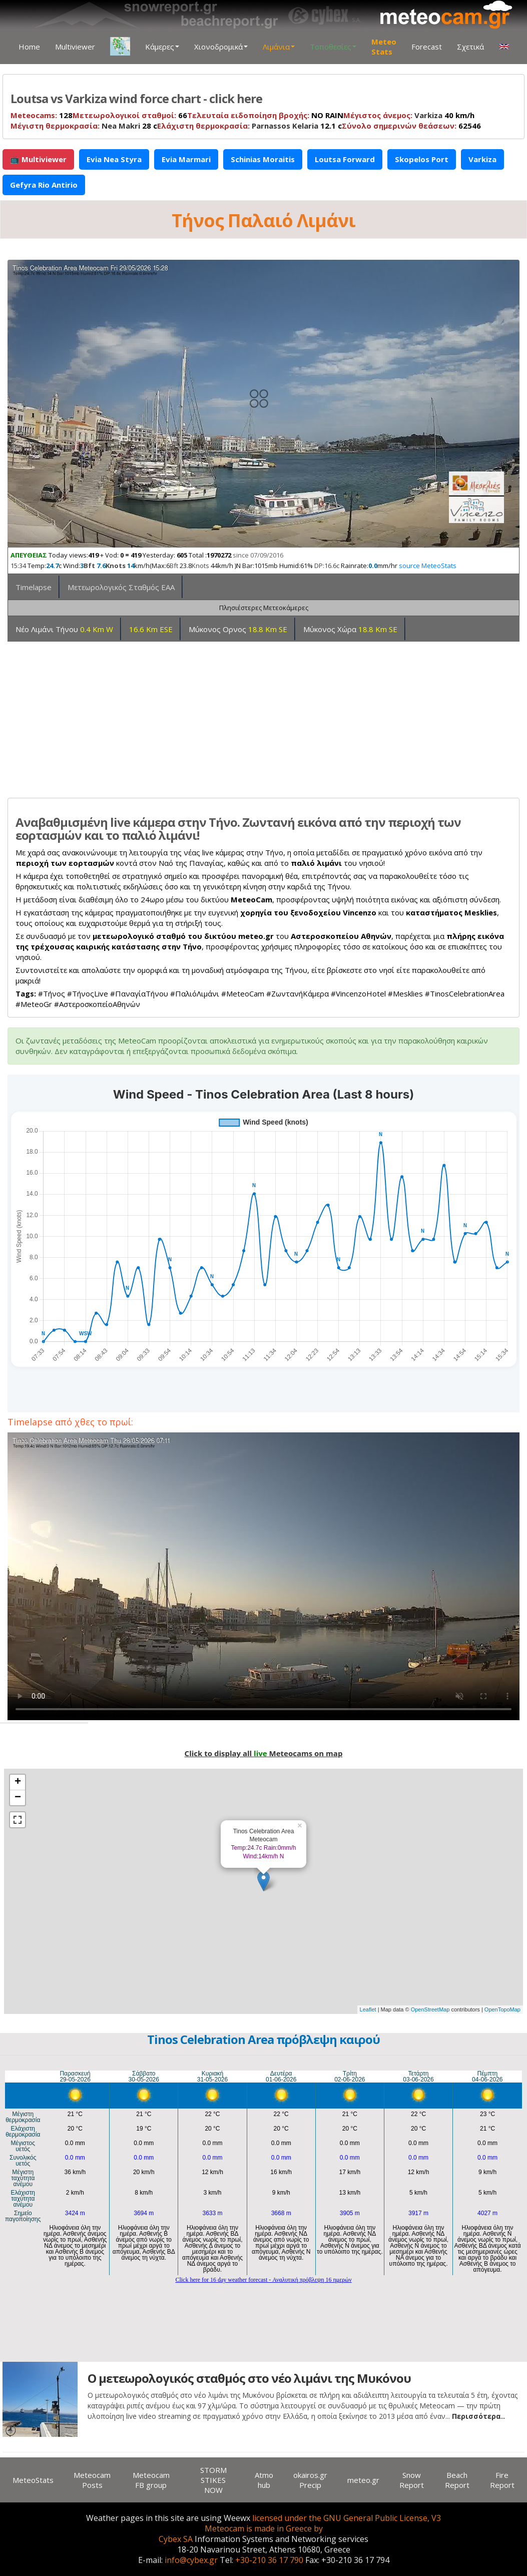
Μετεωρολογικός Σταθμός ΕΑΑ (121, 587)
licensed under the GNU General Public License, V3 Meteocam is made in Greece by (323, 2523)
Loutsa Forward (345, 159)
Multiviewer (75, 47)
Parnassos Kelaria (285, 126)
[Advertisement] (263, 716)
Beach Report (457, 2480)
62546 (411, 126)
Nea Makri (121, 126)
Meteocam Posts (92, 2480)
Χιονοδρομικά (221, 47)
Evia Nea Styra (114, 159)
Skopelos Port (421, 159)
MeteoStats (33, 2480)
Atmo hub (264, 2480)
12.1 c (249, 126)
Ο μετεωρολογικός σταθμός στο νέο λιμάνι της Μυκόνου (249, 2378)
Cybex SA (176, 2538)
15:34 (18, 565)
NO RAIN (265, 115)
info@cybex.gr (191, 2559)
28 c (84, 126)
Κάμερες (162, 47)
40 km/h (408, 115)
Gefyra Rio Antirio (44, 185)
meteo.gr (363, 2480)
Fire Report (502, 2480)
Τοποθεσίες (333, 47)
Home (29, 47)
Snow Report (411, 2480)
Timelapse (34, 587)
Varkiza (428, 115)
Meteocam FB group (151, 2480)
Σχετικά (470, 47)
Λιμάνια (279, 47)
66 (130, 115)
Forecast (426, 47)
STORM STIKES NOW (213, 2480)
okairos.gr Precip (310, 2480)
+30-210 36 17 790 (269, 2559)
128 (42, 115)
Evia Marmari (186, 159)
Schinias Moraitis (263, 159)
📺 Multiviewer (38, 159)
